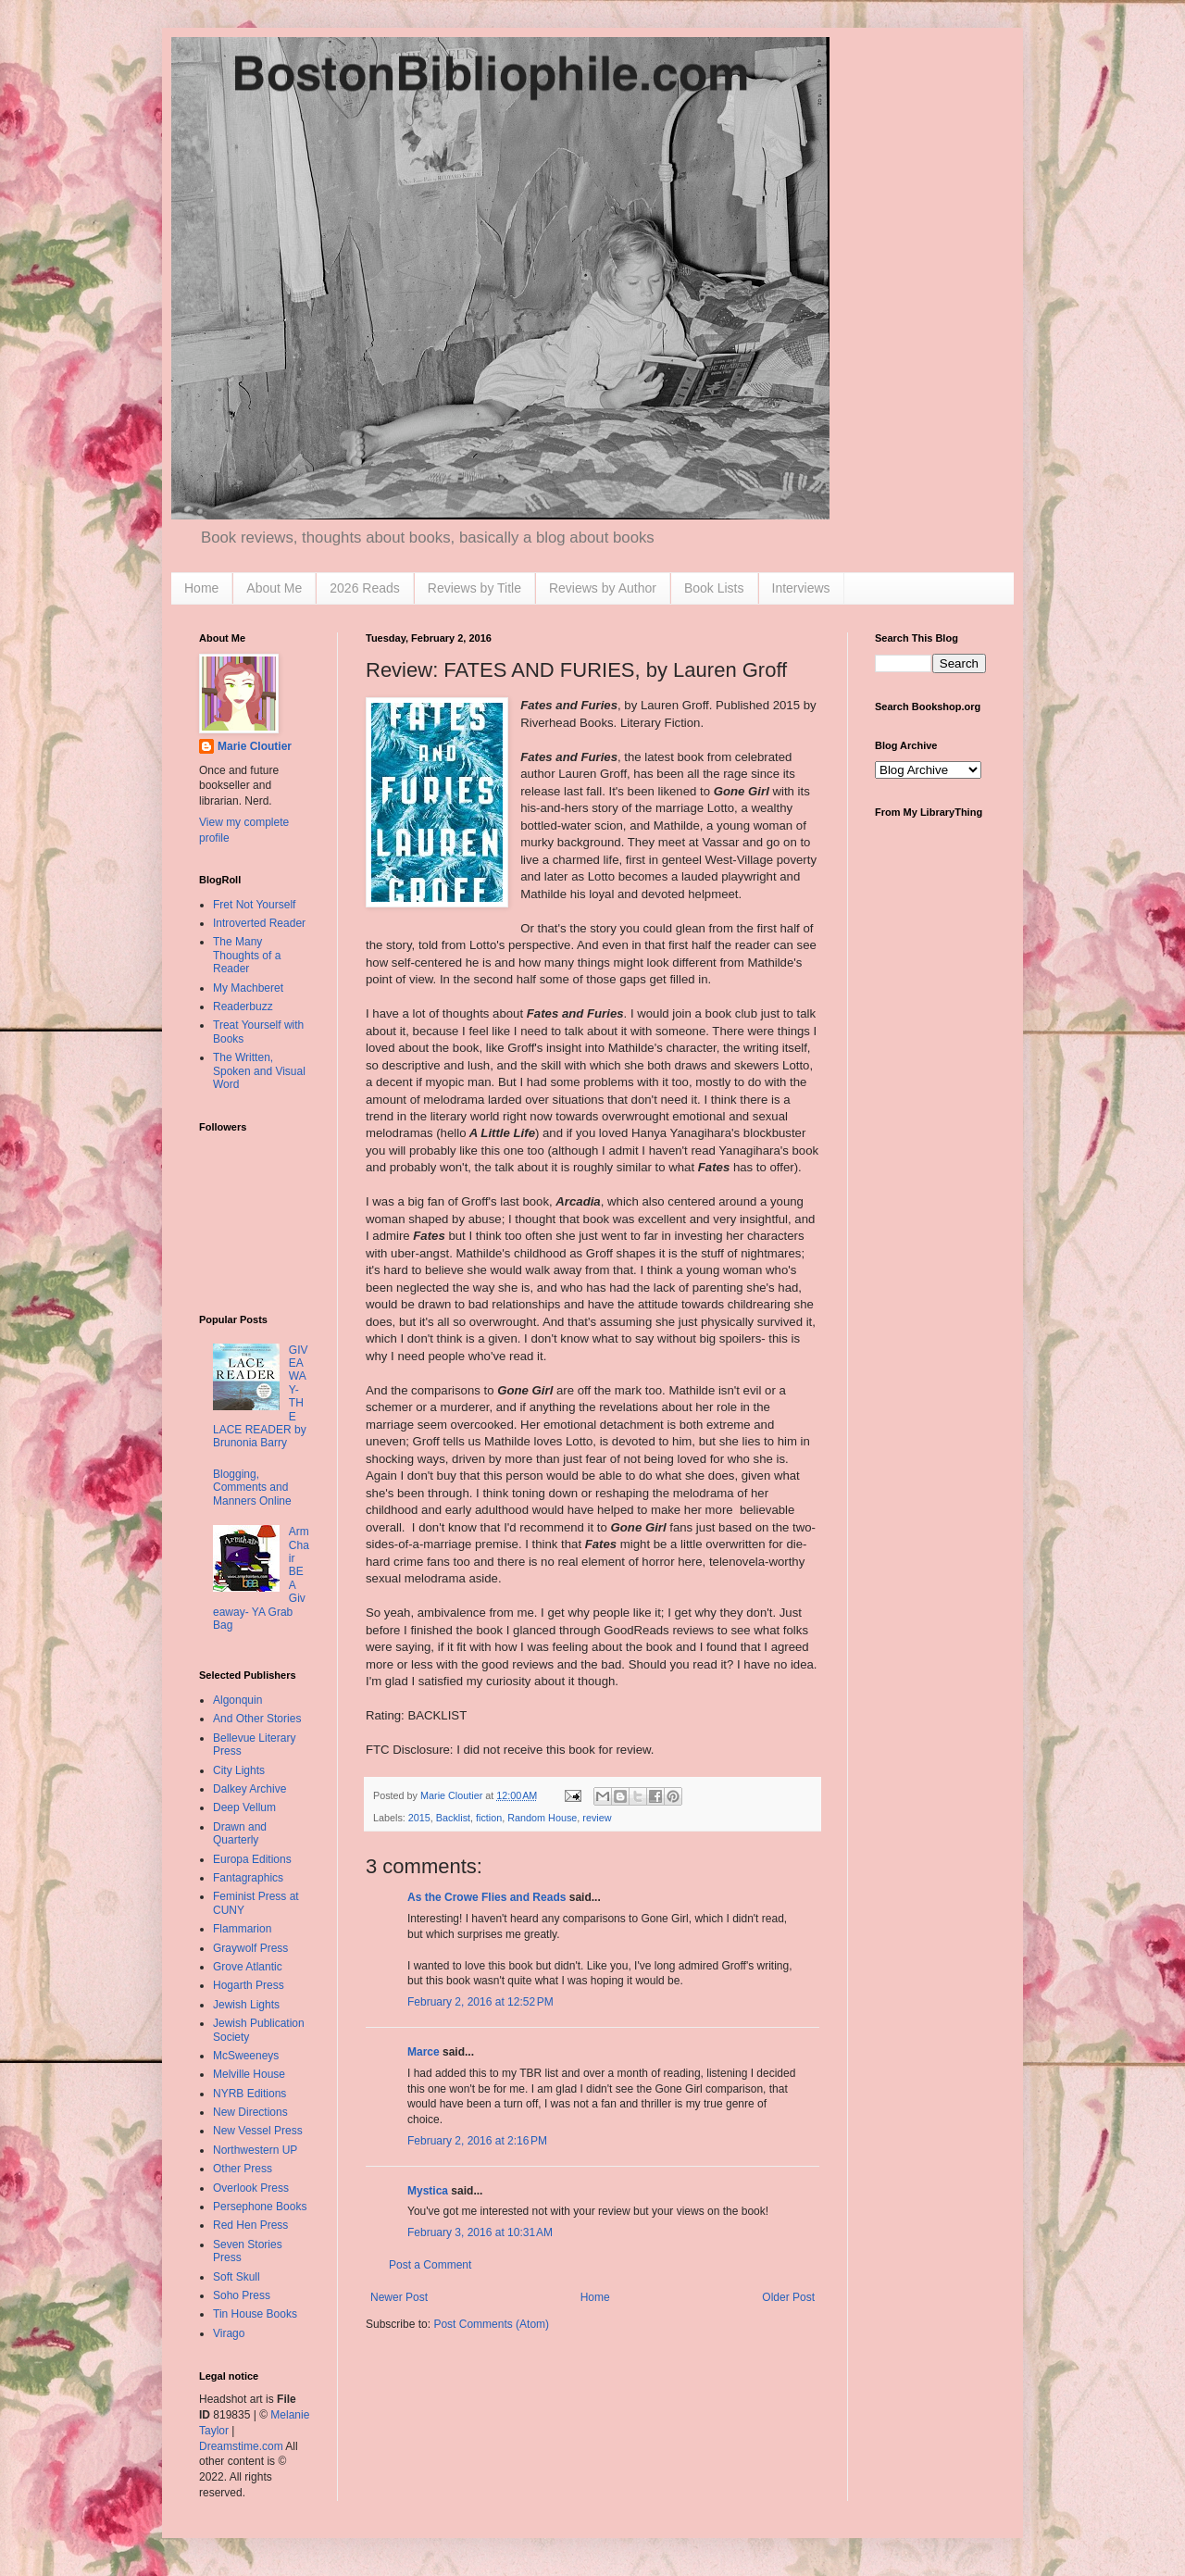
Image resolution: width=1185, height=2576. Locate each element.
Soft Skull (236, 2276)
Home (201, 588)
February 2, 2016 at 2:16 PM (477, 2140)
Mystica (427, 2190)
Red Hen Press (250, 2225)
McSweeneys (246, 2055)
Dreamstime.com (241, 2446)
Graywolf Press (250, 1948)
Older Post (788, 2297)
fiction (489, 1817)
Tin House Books (255, 2313)
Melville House (249, 2074)
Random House (542, 1817)
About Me (274, 588)
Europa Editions (252, 1859)
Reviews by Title (474, 588)
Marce (423, 2051)
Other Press (242, 2168)
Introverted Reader (259, 923)
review (596, 1817)
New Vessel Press (258, 2130)
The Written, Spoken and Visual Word (259, 1071)
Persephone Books (259, 2206)
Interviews (801, 588)
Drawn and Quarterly (240, 1833)
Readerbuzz (243, 1006)
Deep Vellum (244, 1807)
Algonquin (237, 1700)
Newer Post (399, 2297)
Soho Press (241, 2295)
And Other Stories (257, 1718)
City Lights (239, 1770)
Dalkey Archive (249, 1788)
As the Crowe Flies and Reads (486, 1897)
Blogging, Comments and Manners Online (252, 1487)
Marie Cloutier (255, 746)
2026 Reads (365, 588)
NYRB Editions (249, 2093)
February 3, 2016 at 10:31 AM (480, 2232)
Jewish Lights (246, 2004)
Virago (228, 2333)
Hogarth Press (248, 1985)
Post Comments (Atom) (491, 2324)
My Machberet (248, 988)
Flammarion (242, 1928)
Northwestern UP (255, 2150)
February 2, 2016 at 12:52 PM (480, 2001)
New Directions (250, 2112)
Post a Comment (430, 2264)
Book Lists (714, 588)
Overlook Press (251, 2188)
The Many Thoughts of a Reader (247, 955)
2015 (419, 1817)
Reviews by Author (602, 588)
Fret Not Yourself (254, 904)
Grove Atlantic (247, 1966)
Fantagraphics (248, 1877)
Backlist (453, 1817)
